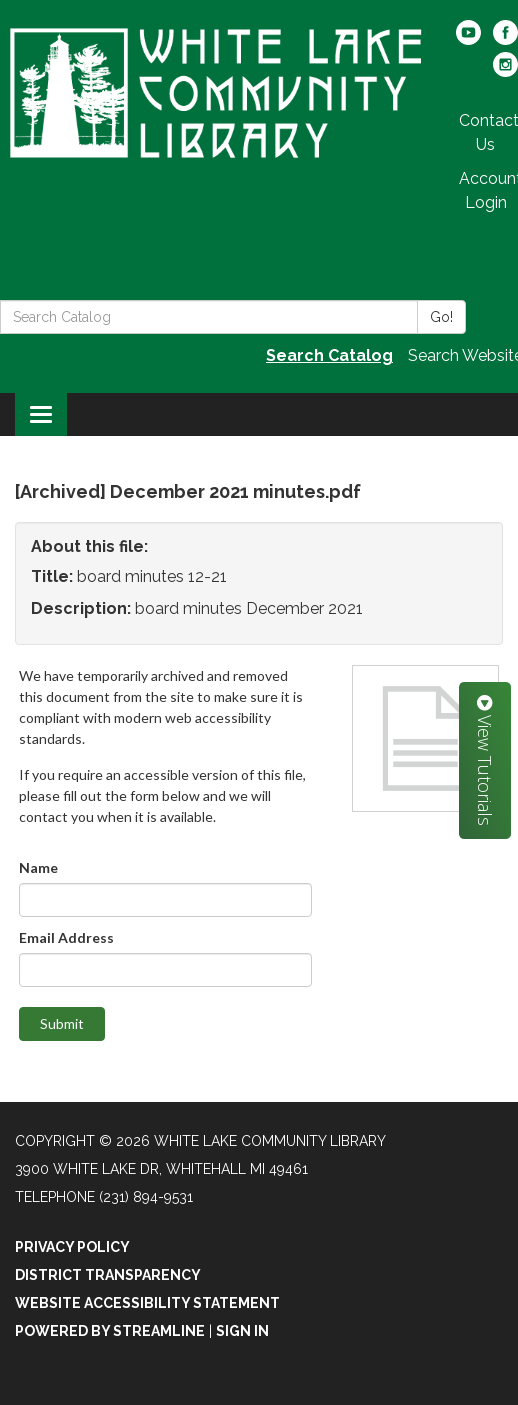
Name (38, 867)
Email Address (66, 937)
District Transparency (108, 1275)
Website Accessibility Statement (147, 1303)
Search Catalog (329, 355)
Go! (441, 317)
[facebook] (505, 39)
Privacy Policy (72, 1247)
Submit (62, 1023)
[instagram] (505, 71)
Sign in (242, 1331)
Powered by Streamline (110, 1331)
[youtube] (468, 39)
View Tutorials (485, 760)
